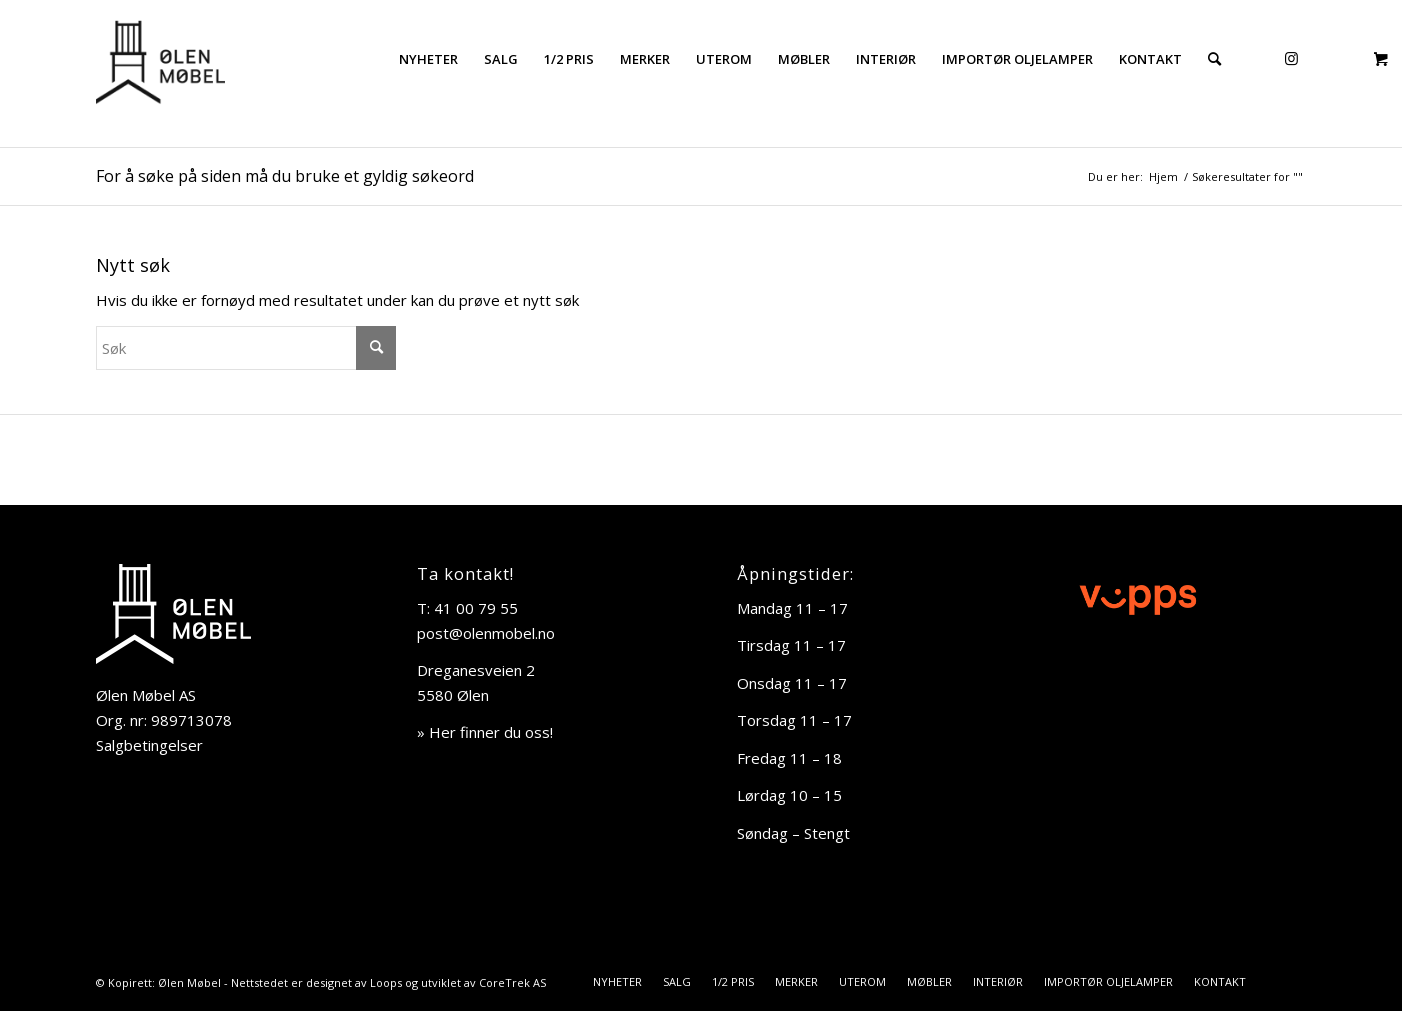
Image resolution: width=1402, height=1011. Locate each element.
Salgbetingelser (149, 745)
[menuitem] (428, 59)
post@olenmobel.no (486, 633)
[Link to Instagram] (1291, 58)
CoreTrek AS (512, 982)
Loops (386, 982)
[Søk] (1214, 59)
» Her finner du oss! (485, 732)
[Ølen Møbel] (160, 59)
